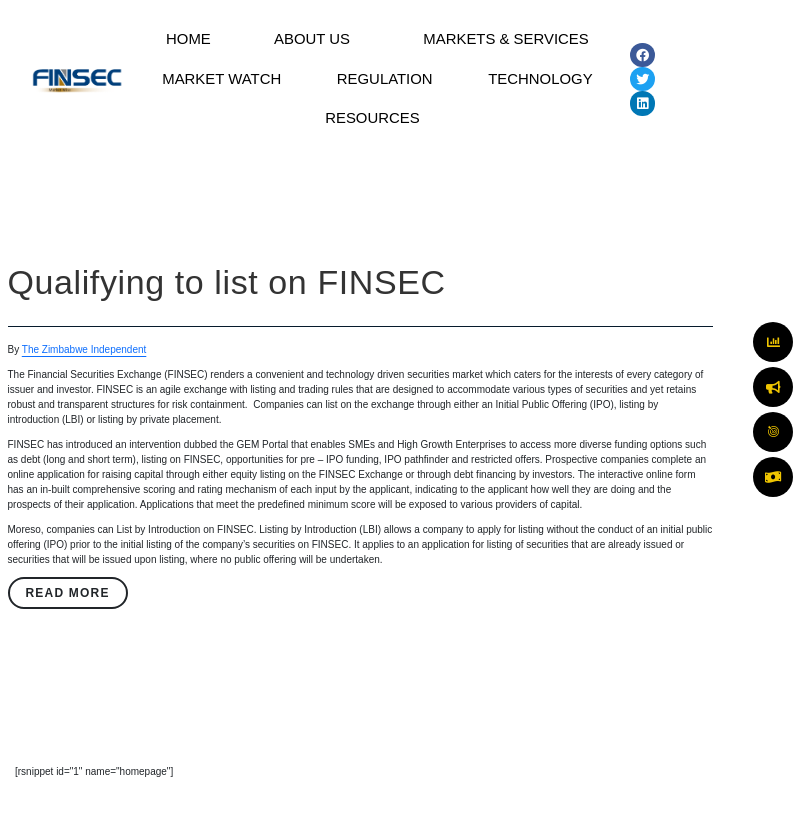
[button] (313, 43)
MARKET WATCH (222, 88)
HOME (187, 42)
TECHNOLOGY (540, 88)
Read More (67, 613)
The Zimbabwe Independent (84, 369)
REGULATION (385, 88)
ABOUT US (308, 42)
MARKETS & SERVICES (504, 42)
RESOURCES (372, 134)
